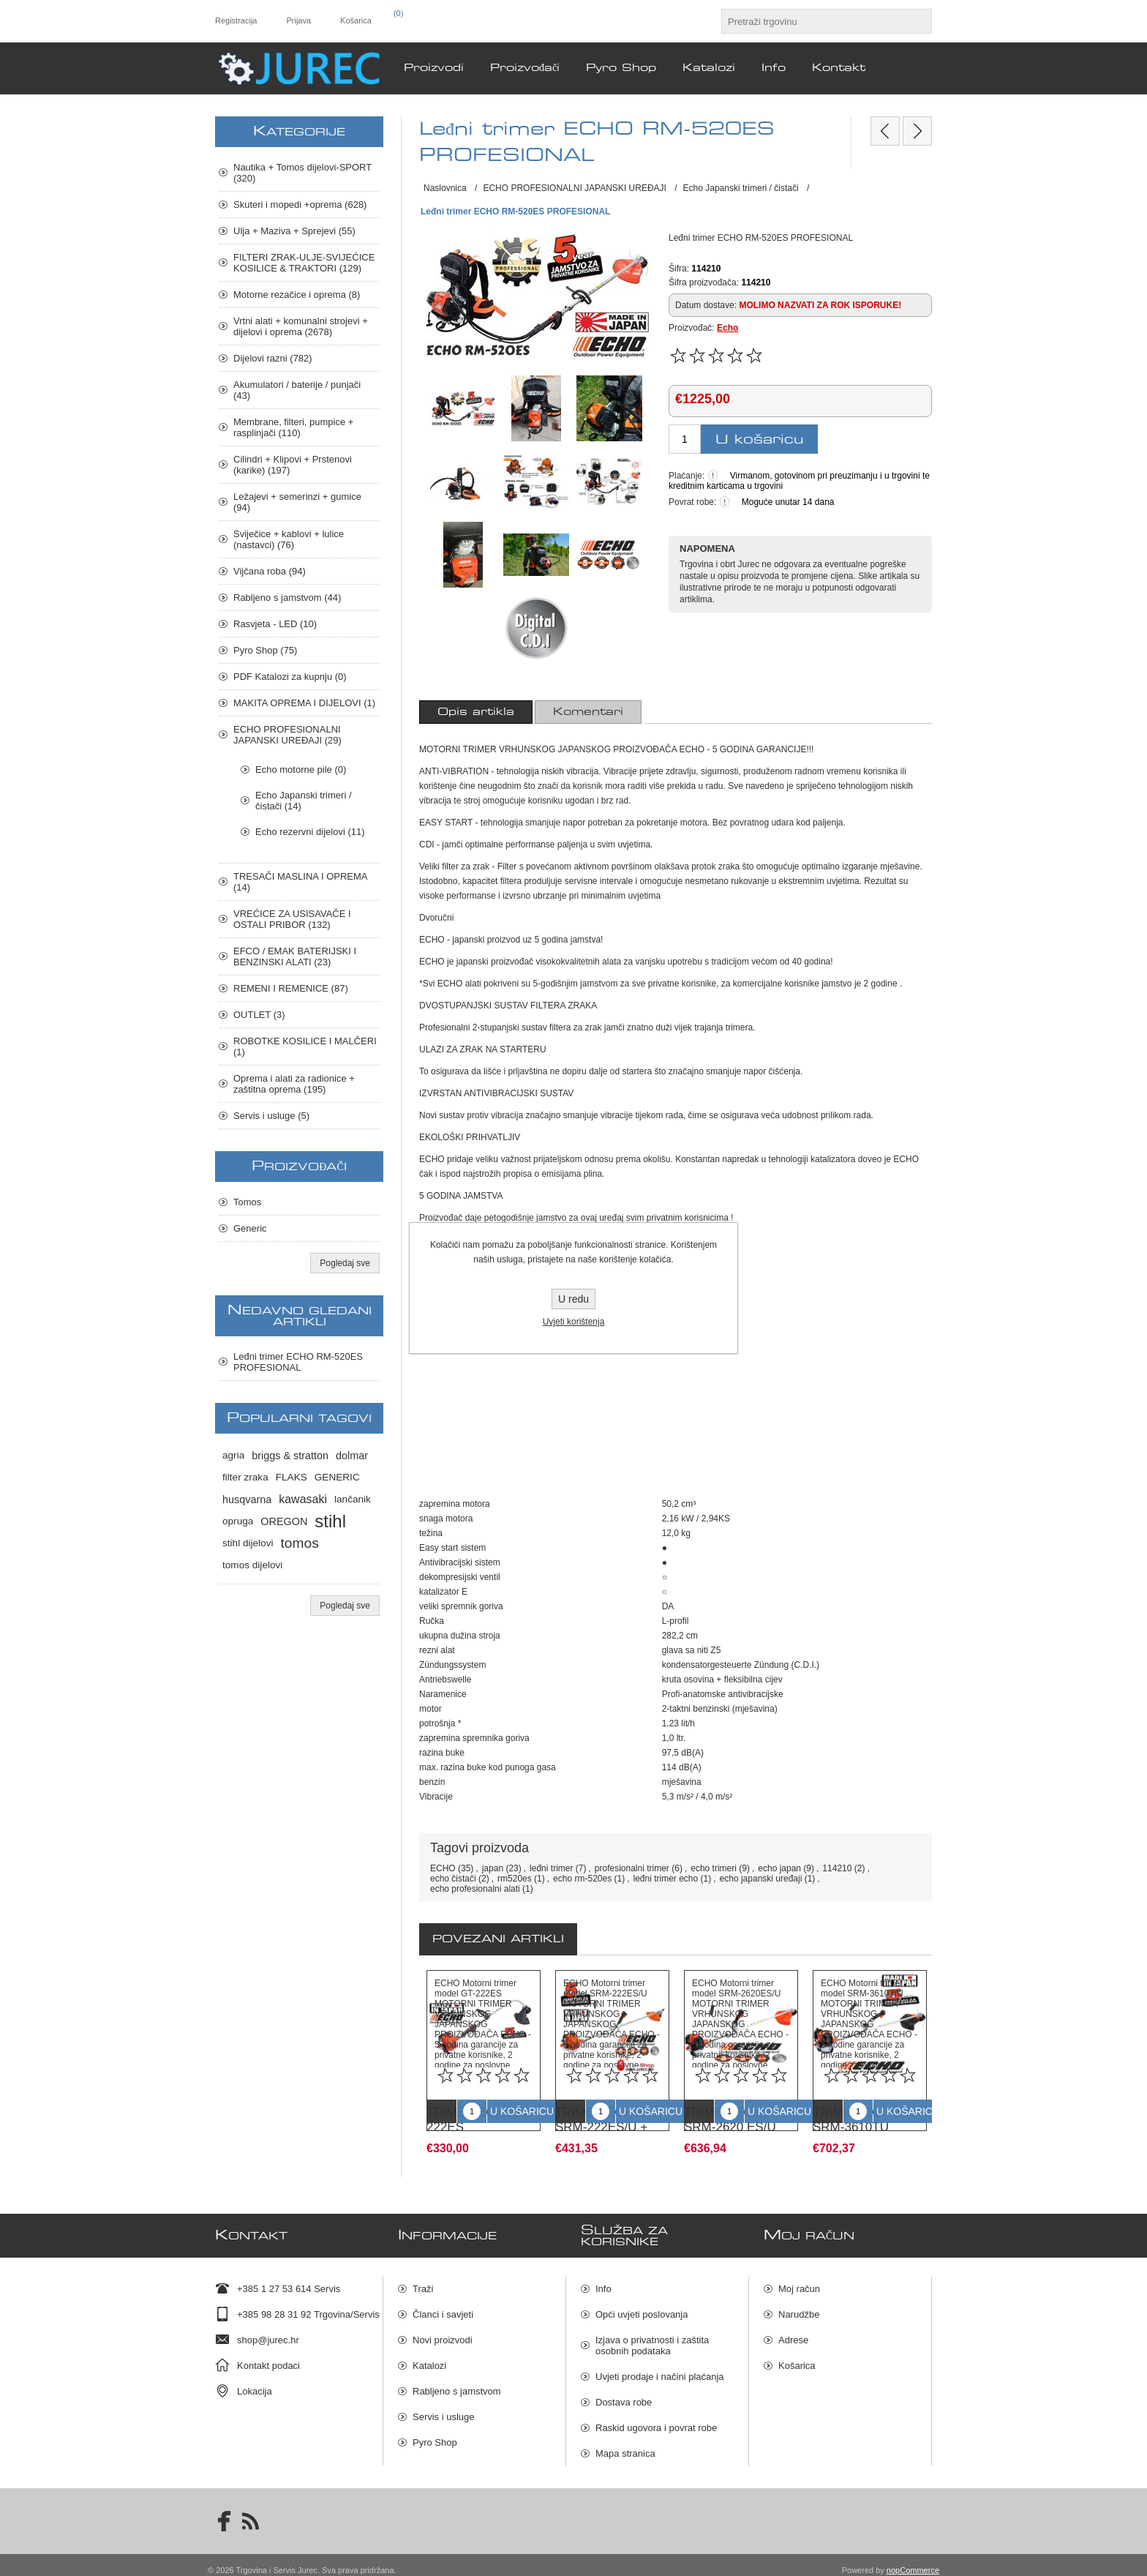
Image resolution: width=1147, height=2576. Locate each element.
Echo (727, 328)
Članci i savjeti (443, 2304)
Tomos (247, 1202)
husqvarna (246, 1499)
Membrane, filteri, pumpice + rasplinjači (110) (293, 427)
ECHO (443, 1868)
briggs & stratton (290, 1455)
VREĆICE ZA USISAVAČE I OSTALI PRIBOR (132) (292, 919)
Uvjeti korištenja (574, 1322)
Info (603, 2278)
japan (492, 1868)
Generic (250, 1228)
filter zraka (245, 1477)
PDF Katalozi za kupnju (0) (290, 676)
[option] (483, 2057)
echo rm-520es (582, 1878)
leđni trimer (551, 1868)
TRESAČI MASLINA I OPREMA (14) (300, 882)
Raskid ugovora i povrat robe (656, 2417)
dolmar (352, 1455)
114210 (836, 1868)
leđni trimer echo (666, 1878)
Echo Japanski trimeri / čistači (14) (303, 801)
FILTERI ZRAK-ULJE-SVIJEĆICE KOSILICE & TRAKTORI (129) (304, 263)
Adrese (793, 2329)
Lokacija (254, 2380)
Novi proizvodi (443, 2329)
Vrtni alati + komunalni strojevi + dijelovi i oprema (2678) (300, 326)
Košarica (797, 2355)
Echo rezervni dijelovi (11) (310, 831)
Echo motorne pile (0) (300, 769)
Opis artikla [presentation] (475, 712)
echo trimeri (714, 1868)
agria (233, 1455)
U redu (573, 1299)
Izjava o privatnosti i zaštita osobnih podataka (652, 2335)
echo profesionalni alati (475, 1889)
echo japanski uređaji (761, 1878)
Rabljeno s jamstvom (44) (287, 597)
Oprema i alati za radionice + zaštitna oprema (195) (294, 1084)
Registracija (236, 20)
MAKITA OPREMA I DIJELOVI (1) (304, 702)
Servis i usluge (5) (271, 1115)
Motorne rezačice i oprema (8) (296, 294)
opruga (237, 1521)
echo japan (779, 1868)
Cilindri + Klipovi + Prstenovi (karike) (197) (292, 465)
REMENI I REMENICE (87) (290, 988)
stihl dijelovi (248, 1543)
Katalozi (429, 2355)
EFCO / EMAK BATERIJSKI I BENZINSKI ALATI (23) (294, 956)
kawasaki (303, 1499)
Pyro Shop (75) (265, 650)
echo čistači (453, 1878)
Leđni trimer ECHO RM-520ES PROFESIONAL (298, 1362)
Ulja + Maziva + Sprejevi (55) (294, 230)
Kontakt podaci (268, 2355)
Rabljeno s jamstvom (457, 2380)
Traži (423, 2278)
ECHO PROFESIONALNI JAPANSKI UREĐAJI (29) (287, 735)
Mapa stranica (625, 2443)
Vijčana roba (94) (269, 571)
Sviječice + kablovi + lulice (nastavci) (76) (288, 539)
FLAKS (291, 1477)
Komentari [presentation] (588, 712)
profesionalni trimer (632, 1868)
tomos (300, 1543)
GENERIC (337, 1477)
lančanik (352, 1499)
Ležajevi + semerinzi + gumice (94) (297, 502)
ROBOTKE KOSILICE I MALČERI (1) (305, 1046)
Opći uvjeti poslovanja (641, 2304)
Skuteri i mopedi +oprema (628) (299, 204)
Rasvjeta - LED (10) (275, 623)
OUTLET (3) (259, 1014)
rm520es (514, 1878)
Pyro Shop (435, 2432)
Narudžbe (798, 2304)
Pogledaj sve (345, 1263)
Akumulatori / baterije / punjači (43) (297, 390)
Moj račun (799, 2278)
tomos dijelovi (252, 1565)
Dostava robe (623, 2391)
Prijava (298, 20)
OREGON (283, 1521)
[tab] (476, 712)
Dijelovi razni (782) (272, 358)
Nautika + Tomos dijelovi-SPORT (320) (302, 173)
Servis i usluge (444, 2406)
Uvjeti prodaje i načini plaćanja (659, 2366)
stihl (330, 1521)
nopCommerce (913, 2560)
